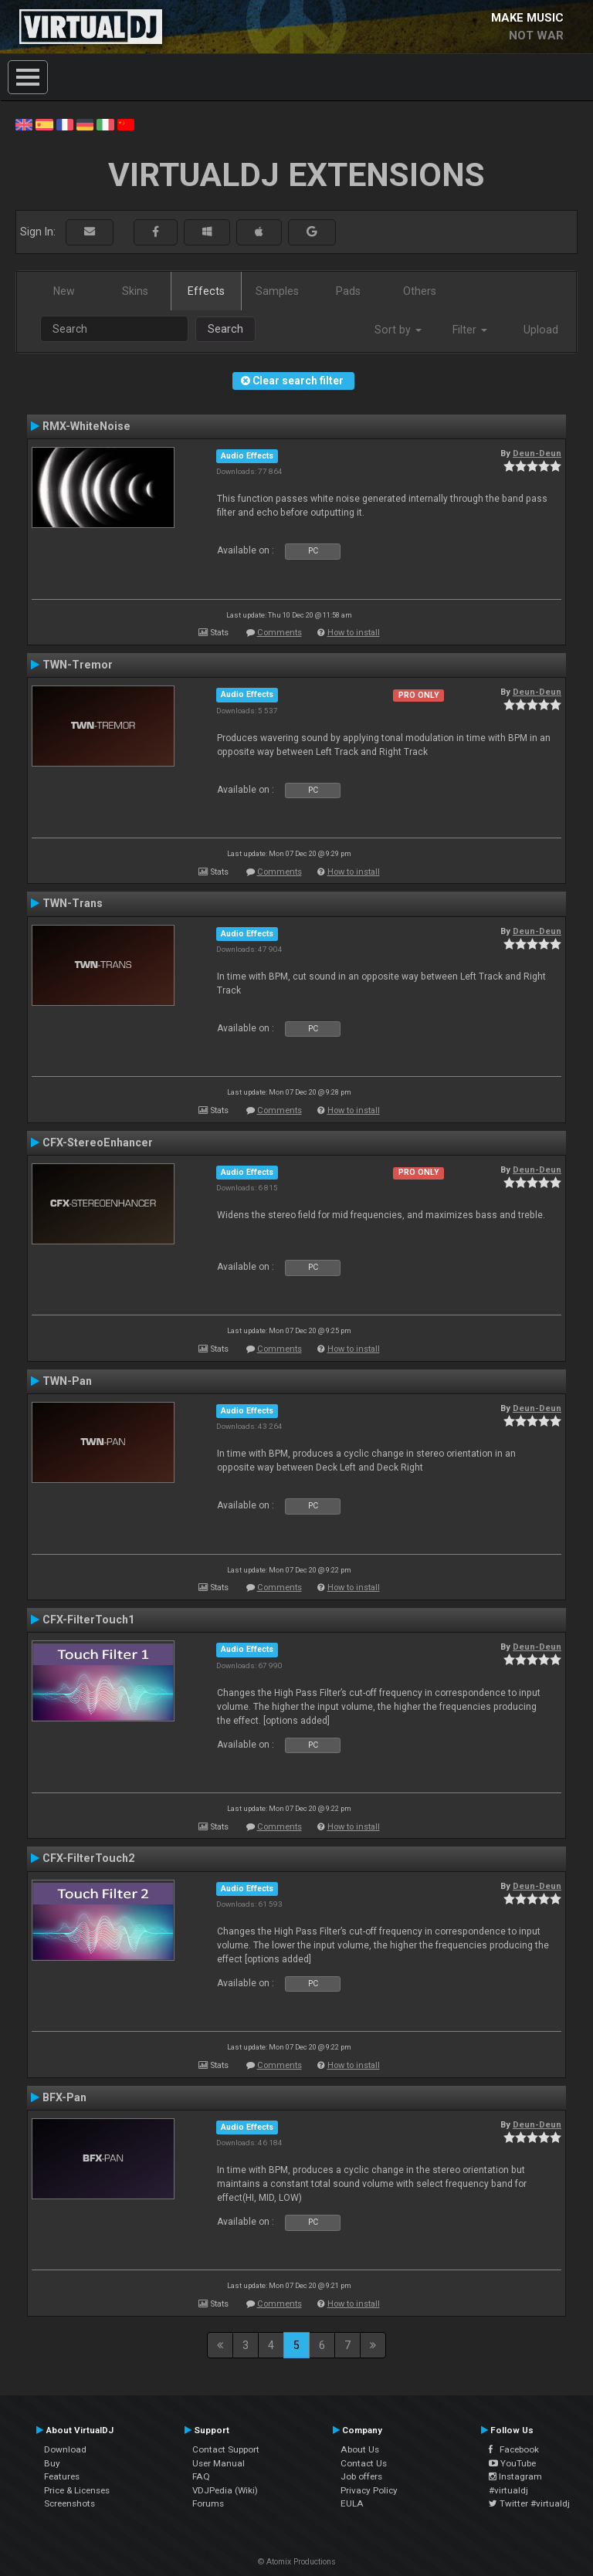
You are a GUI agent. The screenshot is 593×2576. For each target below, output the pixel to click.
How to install (353, 633)
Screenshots (69, 2503)
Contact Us (364, 2463)
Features (62, 2476)
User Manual (218, 2463)
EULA (352, 2503)
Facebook (514, 2449)
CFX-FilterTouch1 (88, 1619)
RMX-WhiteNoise (86, 426)
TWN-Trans (72, 903)
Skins (135, 291)
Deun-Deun (537, 453)
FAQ (201, 2476)
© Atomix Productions (297, 2562)
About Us (360, 2449)
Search (225, 329)
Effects (206, 291)
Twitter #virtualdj (529, 2503)
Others (419, 291)
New (64, 291)
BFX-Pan (64, 2097)
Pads (348, 291)
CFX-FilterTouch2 (88, 1858)
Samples (277, 291)
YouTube (512, 2463)
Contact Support (225, 2449)
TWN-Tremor (77, 664)
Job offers (361, 2476)
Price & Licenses (77, 2490)
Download (65, 2449)
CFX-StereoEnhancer (97, 1142)
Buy (52, 2463)
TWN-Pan (67, 1381)
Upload (541, 329)
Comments (279, 633)
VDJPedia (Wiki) (225, 2490)
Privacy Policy (369, 2490)
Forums (208, 2503)
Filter (469, 329)
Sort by (398, 329)
